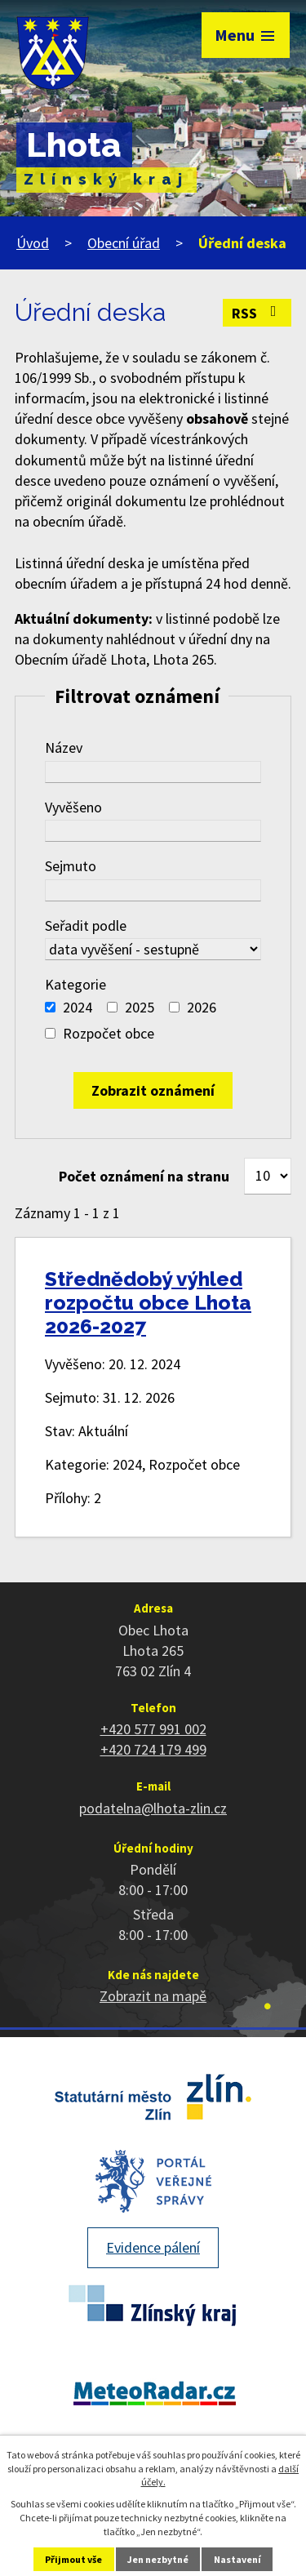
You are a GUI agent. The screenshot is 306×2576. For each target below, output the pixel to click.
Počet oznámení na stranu (144, 1176)
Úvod (32, 243)
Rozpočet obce (108, 1033)
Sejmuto (70, 865)
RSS (257, 313)
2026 (201, 1007)
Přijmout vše (73, 2559)
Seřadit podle (85, 925)
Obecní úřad (123, 243)
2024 (77, 1007)
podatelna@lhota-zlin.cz (153, 1808)
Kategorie (75, 984)
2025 (139, 1007)
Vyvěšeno (73, 807)
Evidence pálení (153, 2247)
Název (63, 747)
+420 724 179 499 (153, 1749)
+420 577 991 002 (153, 1729)
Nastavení (237, 2559)
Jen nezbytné (157, 2559)
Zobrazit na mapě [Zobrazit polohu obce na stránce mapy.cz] (153, 1996)
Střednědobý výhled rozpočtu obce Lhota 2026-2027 (148, 1302)
